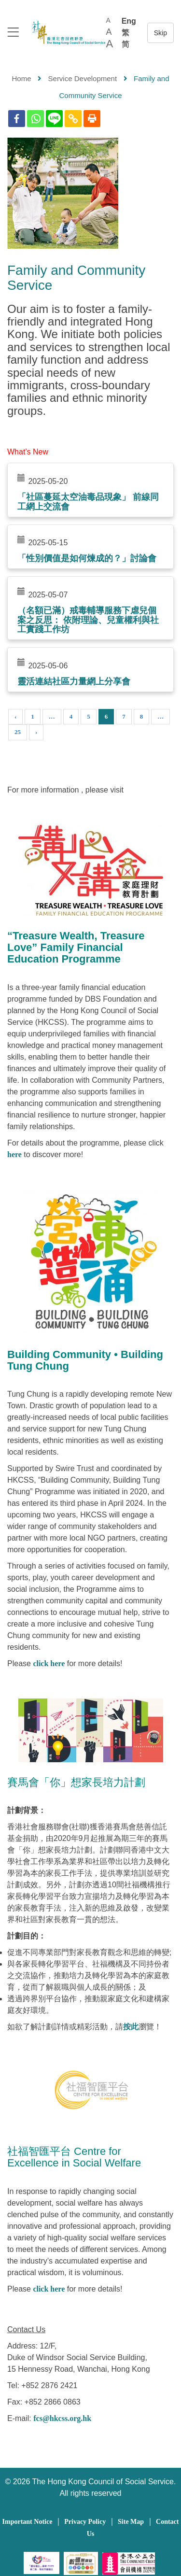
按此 (131, 2027)
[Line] (54, 118)
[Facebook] (16, 118)
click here (49, 1663)
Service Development (82, 78)
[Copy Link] (73, 118)
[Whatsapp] (35, 118)
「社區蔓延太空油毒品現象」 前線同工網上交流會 (88, 501)
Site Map (131, 2521)
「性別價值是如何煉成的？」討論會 (86, 558)
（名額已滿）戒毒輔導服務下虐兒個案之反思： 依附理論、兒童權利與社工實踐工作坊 (88, 620)
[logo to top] (13, 33)
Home (21, 78)
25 (17, 732)
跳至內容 (160, 33)
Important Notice (27, 2521)
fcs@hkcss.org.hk (62, 2418)
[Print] (92, 118)
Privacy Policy (85, 2521)
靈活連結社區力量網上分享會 (73, 681)
